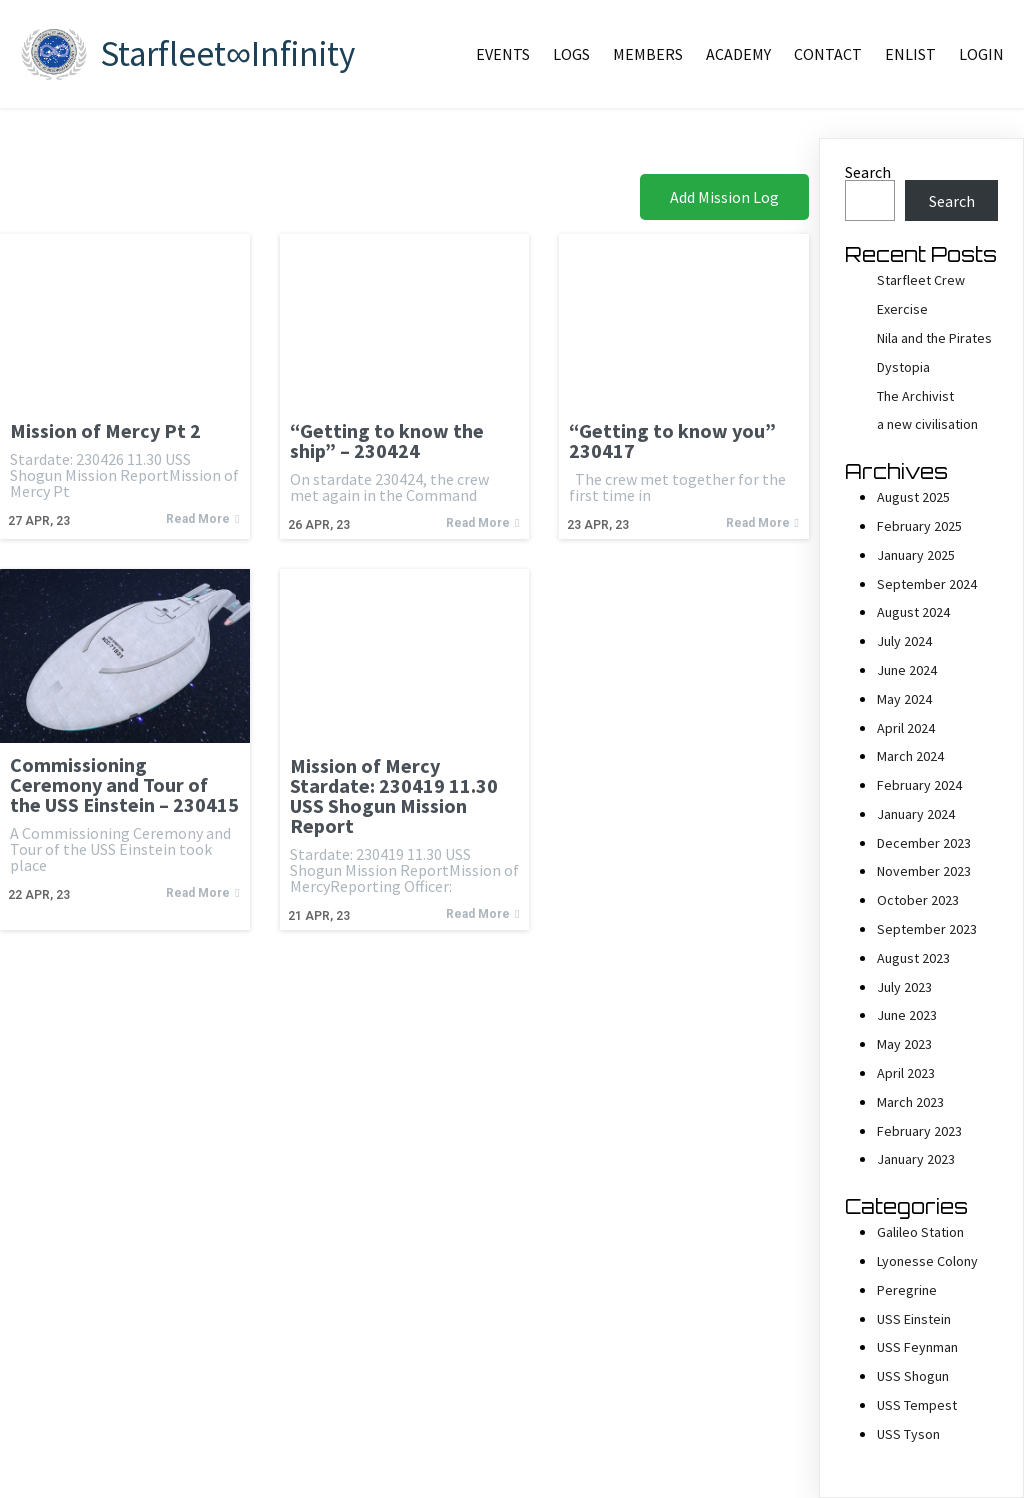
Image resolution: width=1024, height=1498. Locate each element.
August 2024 (913, 612)
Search (868, 172)
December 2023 (924, 843)
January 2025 (916, 555)
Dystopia (903, 367)
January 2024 (916, 814)
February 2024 (919, 785)
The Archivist (915, 396)
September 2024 (927, 584)
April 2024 (906, 728)
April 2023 (906, 1073)
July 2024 (904, 641)
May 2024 (904, 699)
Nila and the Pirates (934, 338)
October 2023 (918, 900)
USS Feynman (917, 1347)
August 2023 (913, 958)
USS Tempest (917, 1405)
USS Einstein (914, 1319)
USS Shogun (913, 1376)
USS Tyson (908, 1434)
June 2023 (907, 1015)
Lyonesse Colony (927, 1261)
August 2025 (913, 497)
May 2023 (904, 1044)
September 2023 (927, 929)
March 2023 (910, 1102)
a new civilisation (927, 424)
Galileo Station (920, 1232)
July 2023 (904, 987)
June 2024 (907, 670)
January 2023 (916, 1159)
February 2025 (919, 526)
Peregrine (907, 1290)
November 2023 (924, 871)
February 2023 (919, 1131)
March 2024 (910, 756)
